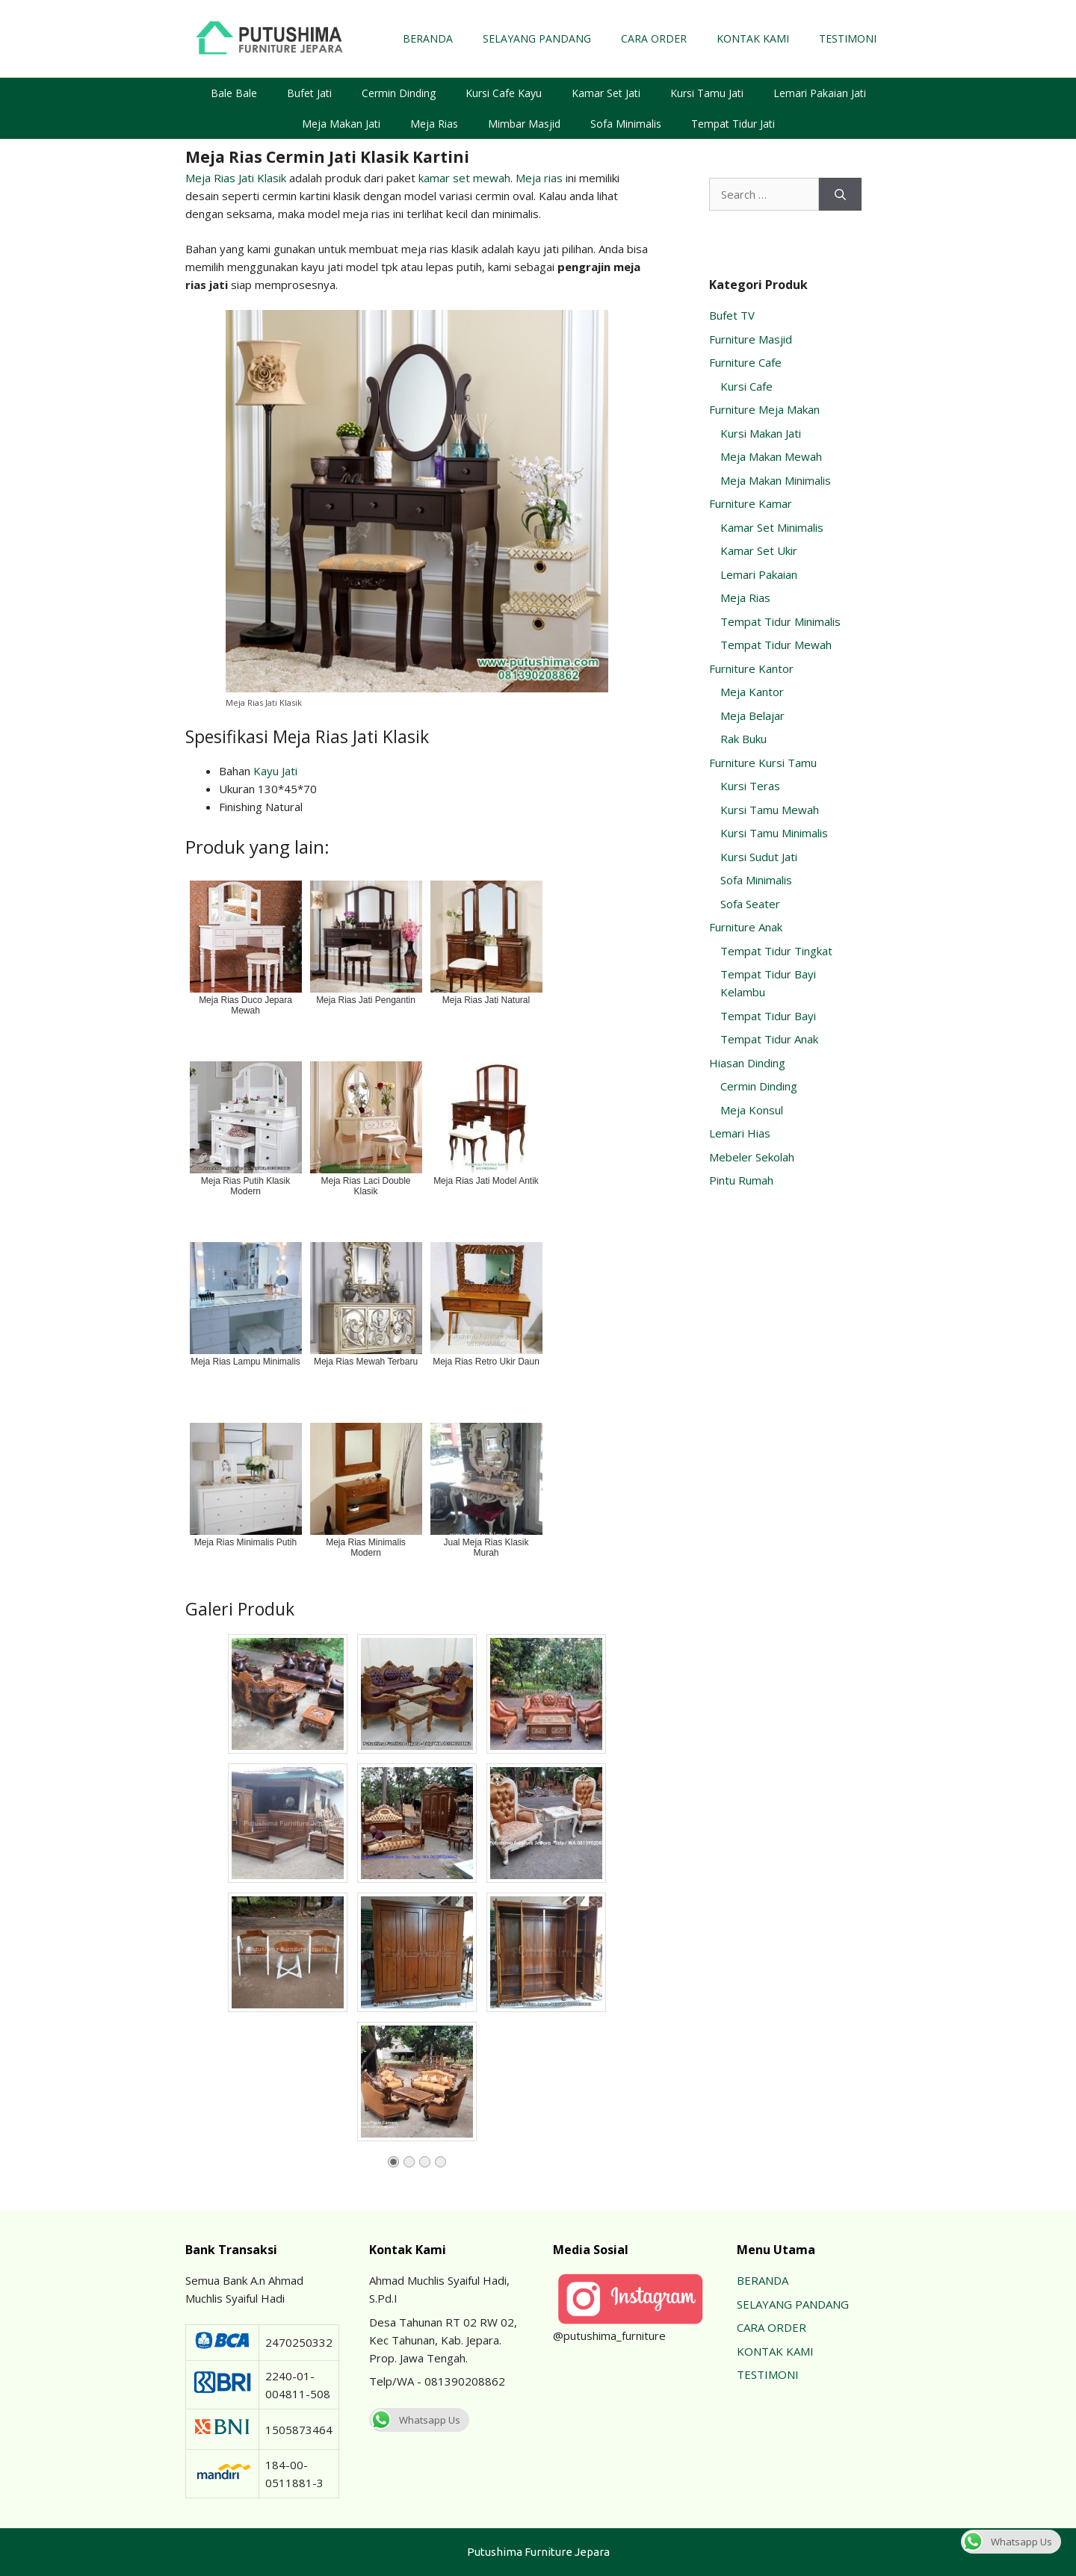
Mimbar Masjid (524, 124)
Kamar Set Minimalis (771, 527)
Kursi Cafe (746, 386)
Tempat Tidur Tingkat (776, 950)
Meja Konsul (751, 1109)
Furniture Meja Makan (764, 409)
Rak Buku (743, 738)
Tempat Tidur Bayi (768, 1015)
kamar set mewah (464, 177)
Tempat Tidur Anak (769, 1038)
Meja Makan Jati (341, 124)
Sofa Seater (750, 903)
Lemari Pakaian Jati (819, 93)
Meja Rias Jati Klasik (235, 177)
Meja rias (539, 177)
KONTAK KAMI (753, 38)
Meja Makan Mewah (771, 456)
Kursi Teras (750, 785)
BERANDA (428, 38)
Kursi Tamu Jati (706, 93)
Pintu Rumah (741, 1180)
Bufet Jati (309, 93)
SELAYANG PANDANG (537, 38)
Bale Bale (234, 93)
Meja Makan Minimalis (775, 480)
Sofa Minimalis (625, 124)
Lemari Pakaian (758, 574)
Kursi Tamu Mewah (769, 809)
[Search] (840, 194)
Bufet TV (732, 315)
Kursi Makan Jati (760, 433)
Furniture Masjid (750, 339)
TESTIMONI (847, 38)
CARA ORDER (654, 38)
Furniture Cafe (745, 362)
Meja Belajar (752, 715)
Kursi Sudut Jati (758, 856)
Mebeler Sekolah (751, 1156)
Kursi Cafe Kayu (504, 93)
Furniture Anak (745, 926)
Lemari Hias (739, 1133)
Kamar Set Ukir (758, 550)
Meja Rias (434, 124)
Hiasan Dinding (747, 1062)
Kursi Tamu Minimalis (774, 832)
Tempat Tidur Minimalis (780, 621)
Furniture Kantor (751, 668)
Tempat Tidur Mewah (776, 644)
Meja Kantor (752, 691)
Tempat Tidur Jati (733, 124)
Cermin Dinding (399, 93)
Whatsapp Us (414, 2420)
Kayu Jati (275, 770)
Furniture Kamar (750, 503)
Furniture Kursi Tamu (763, 762)
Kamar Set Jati (606, 93)
